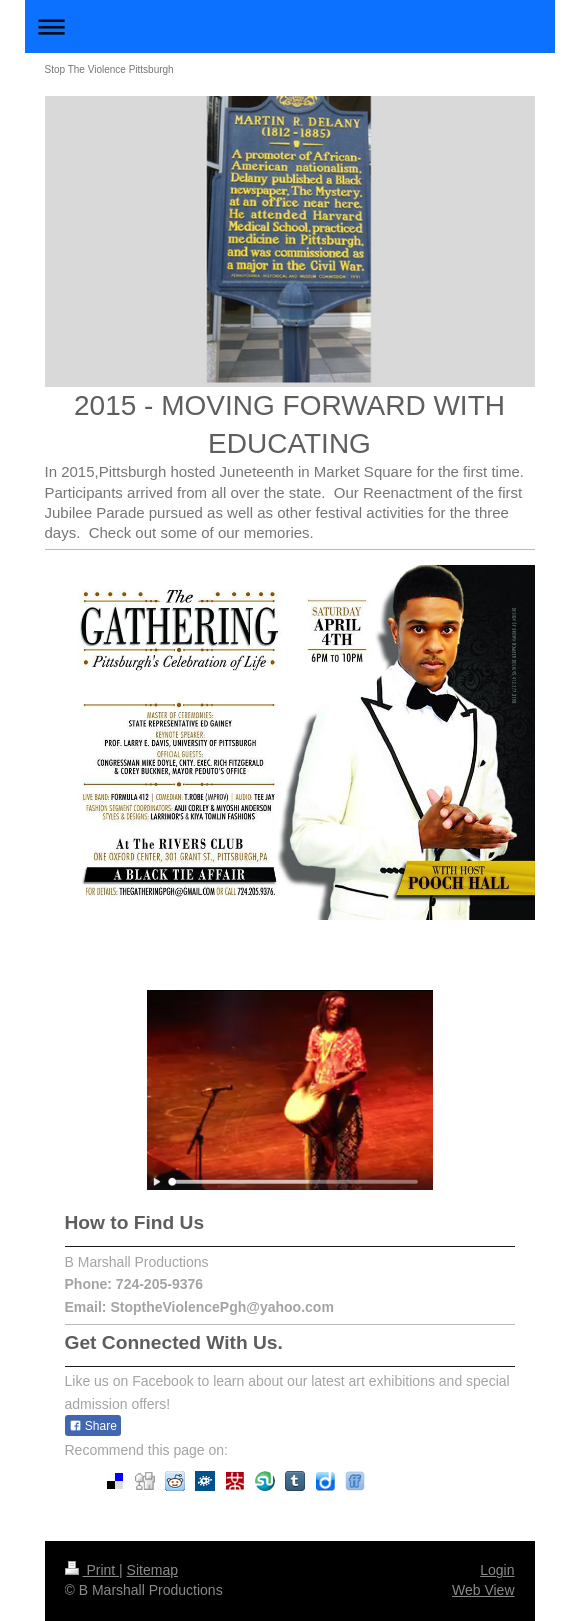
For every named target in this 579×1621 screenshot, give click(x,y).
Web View (483, 1590)
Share (93, 1426)
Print (92, 1570)
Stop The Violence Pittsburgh (109, 69)
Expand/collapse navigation (290, 26)
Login (497, 1570)
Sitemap (152, 1570)
